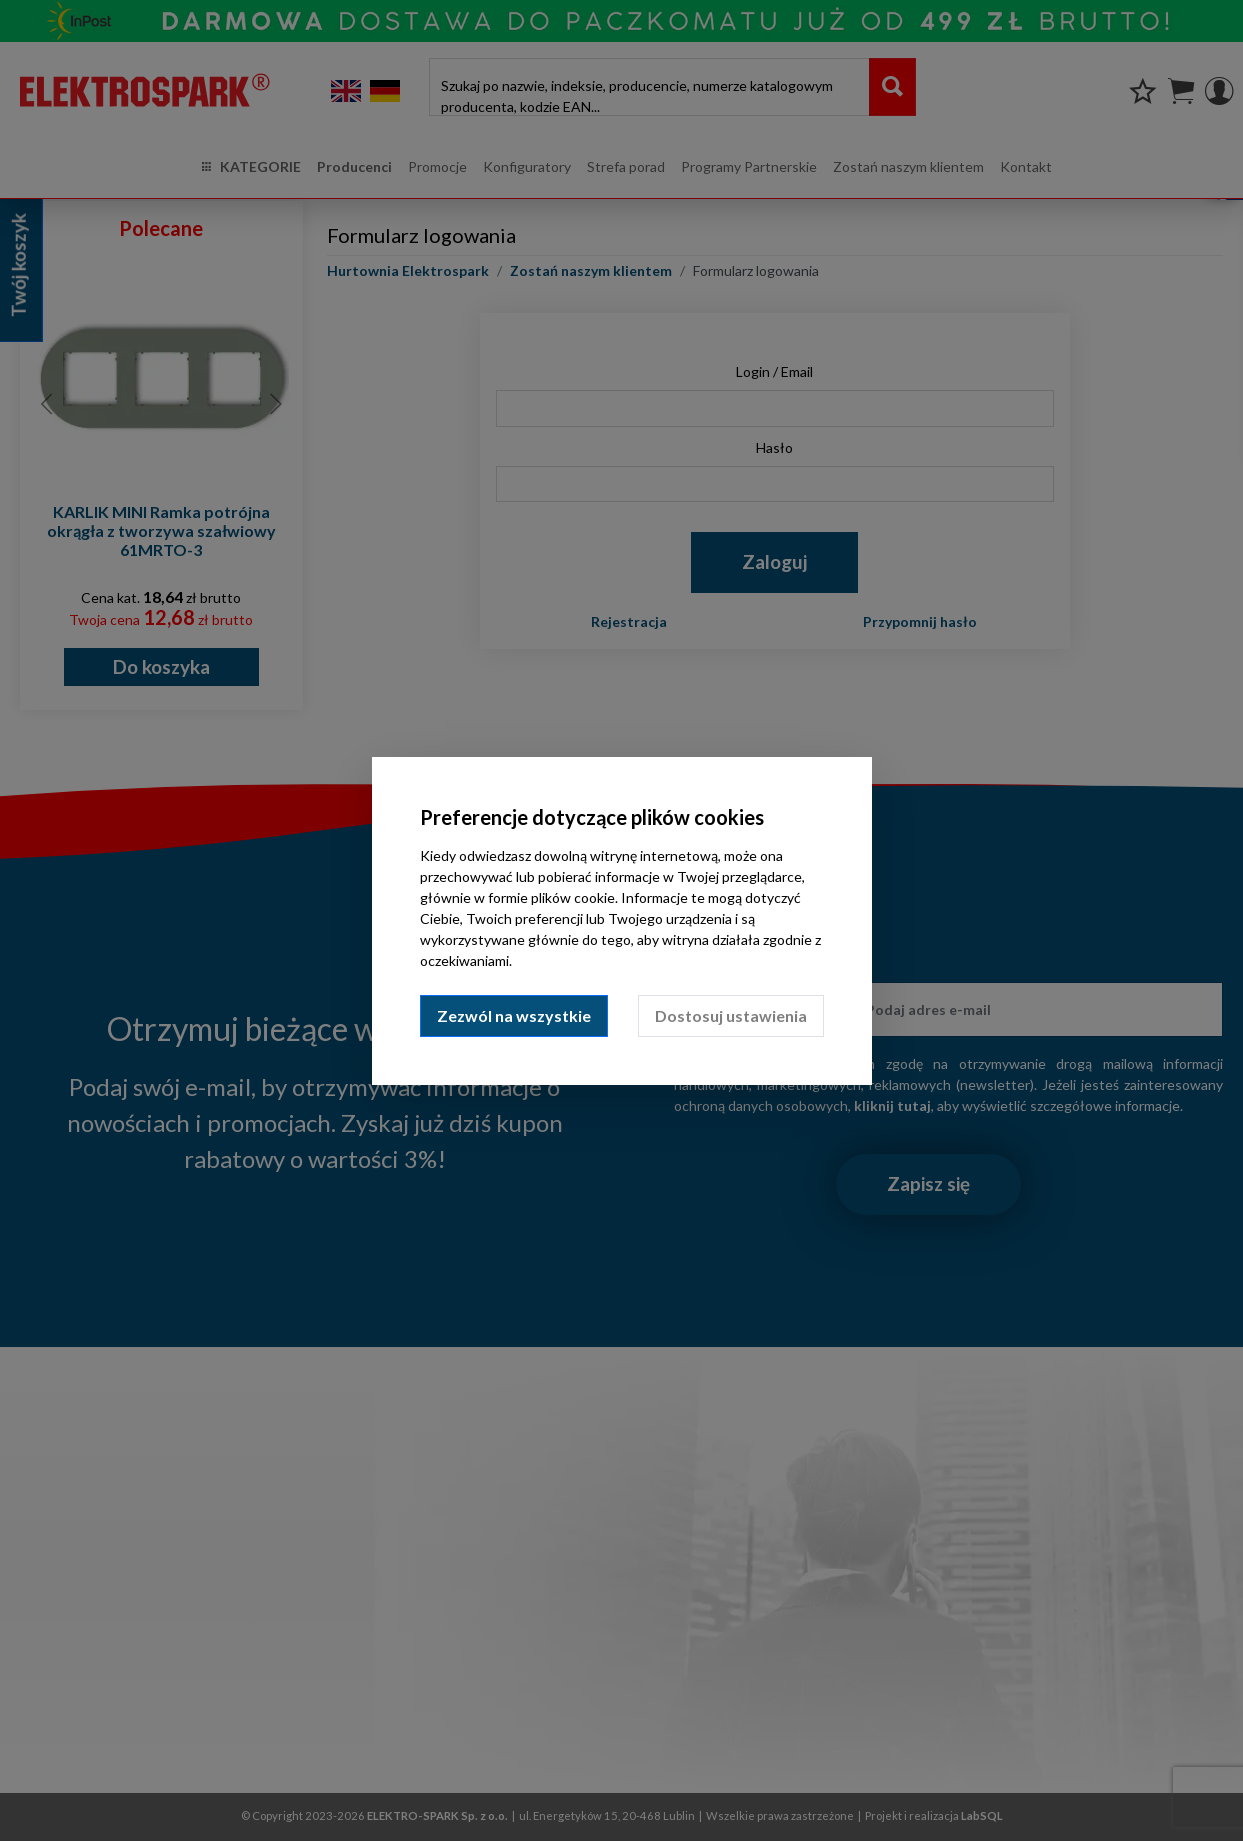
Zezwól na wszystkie (514, 1015)
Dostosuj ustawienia (731, 1015)
